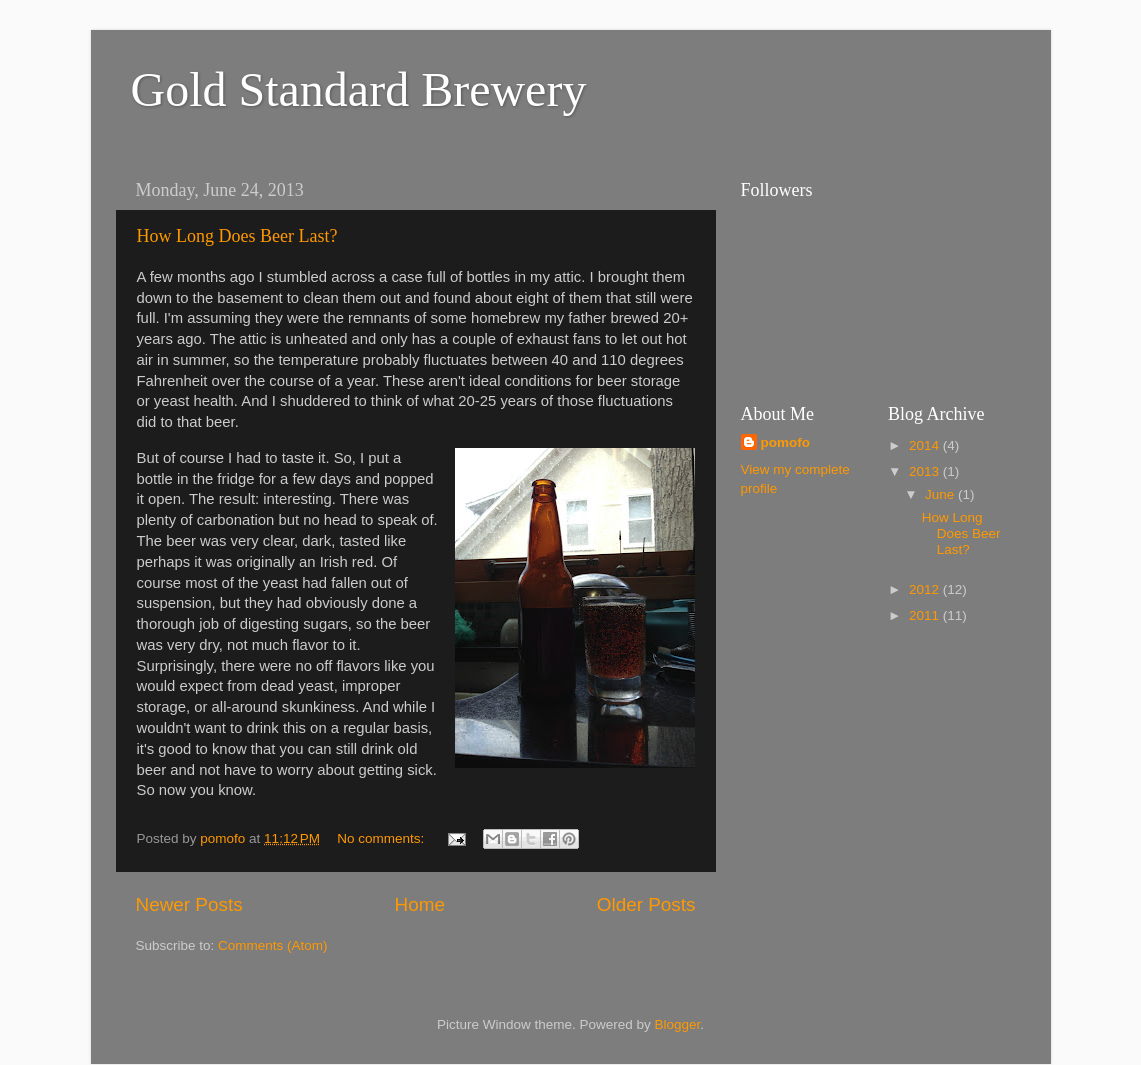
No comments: (382, 838)
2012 (926, 589)
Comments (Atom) (273, 945)
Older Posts (646, 904)
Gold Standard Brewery (359, 89)
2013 (926, 471)
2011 (926, 615)
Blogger (678, 1024)
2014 (926, 445)
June (941, 494)
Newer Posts (189, 904)
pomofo (786, 442)
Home (420, 904)
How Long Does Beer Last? (237, 236)
